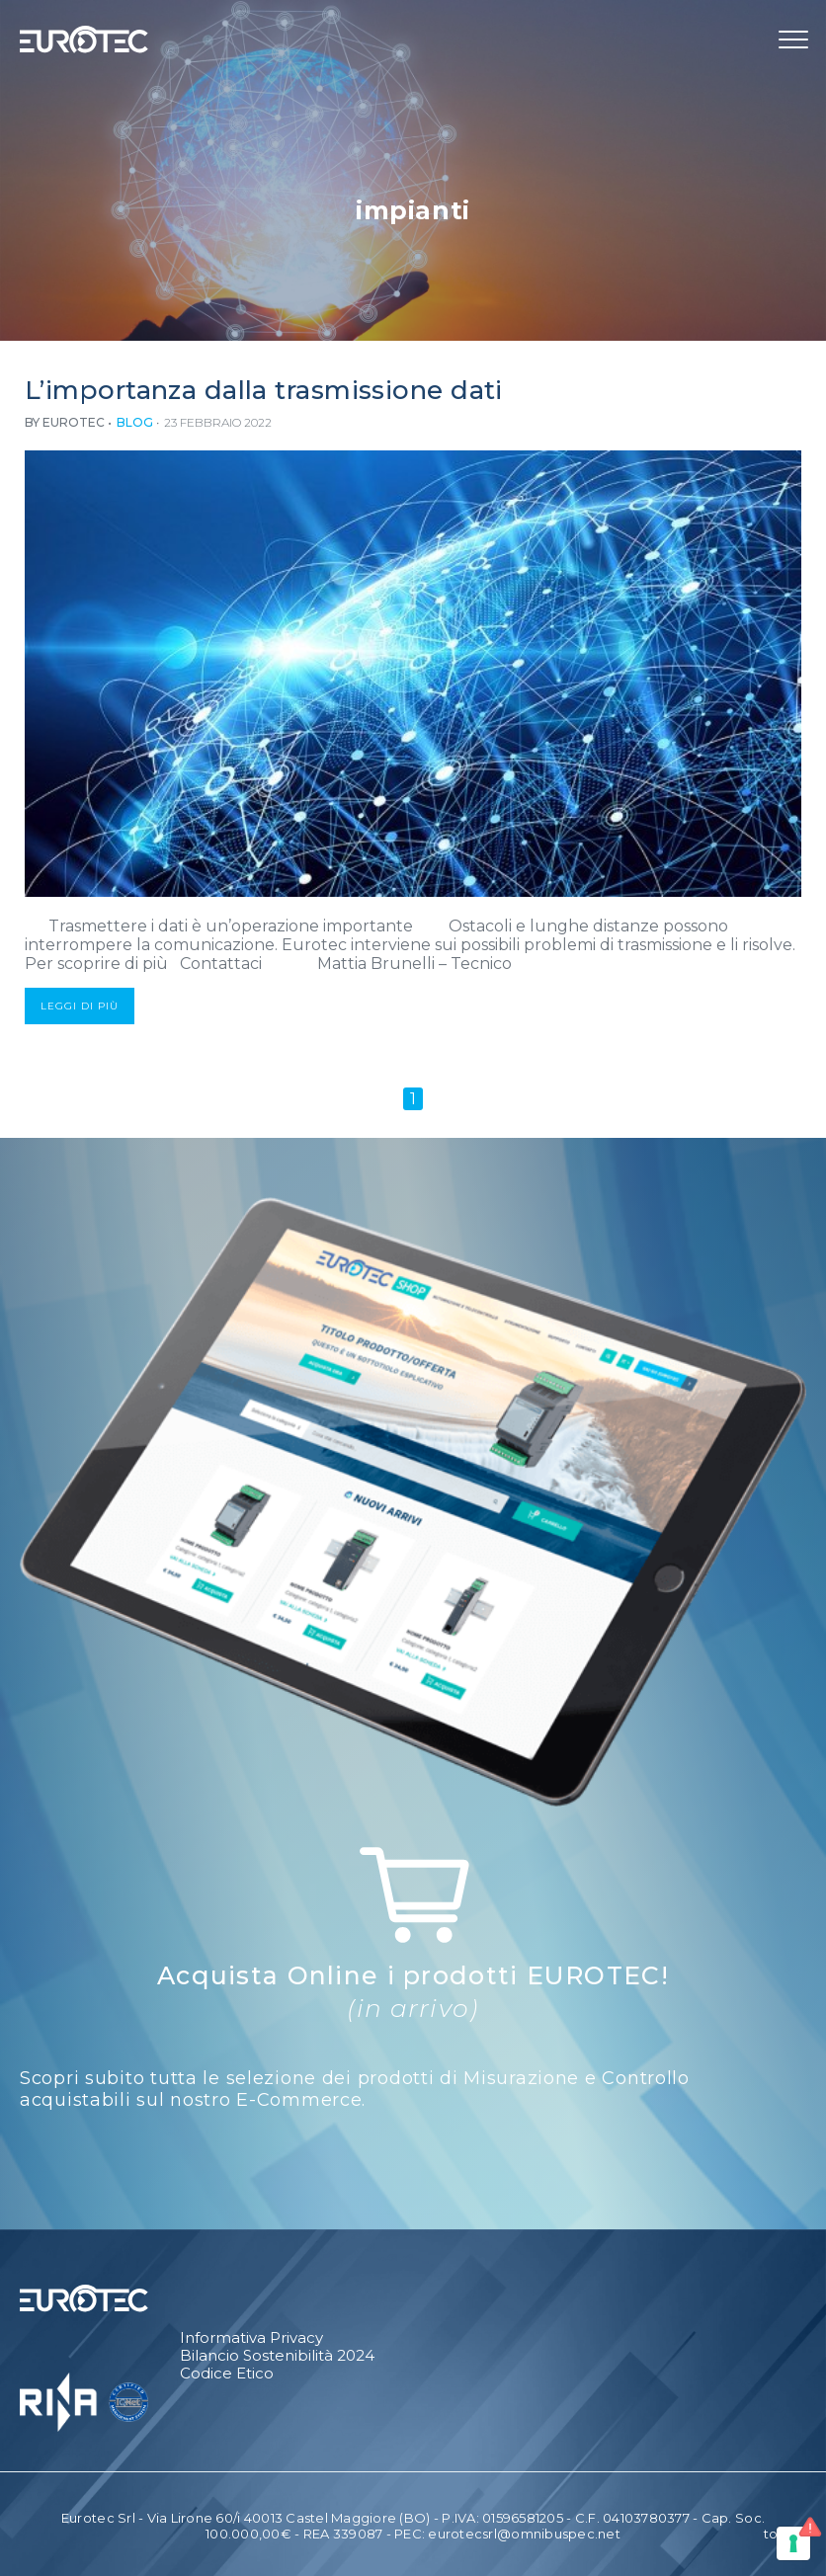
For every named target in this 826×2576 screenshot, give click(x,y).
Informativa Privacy (251, 2338)
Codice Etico (227, 2373)
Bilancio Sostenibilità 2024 (277, 2356)
